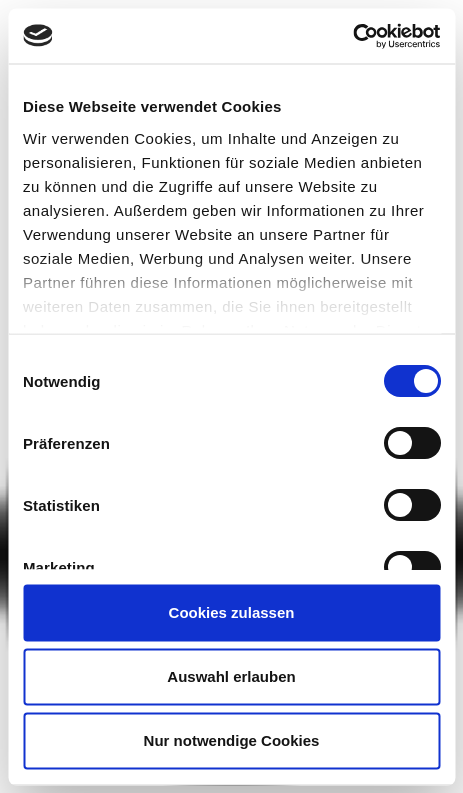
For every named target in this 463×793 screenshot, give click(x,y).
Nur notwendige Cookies (232, 740)
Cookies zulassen (232, 612)
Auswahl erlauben (231, 676)
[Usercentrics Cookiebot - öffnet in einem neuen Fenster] (352, 36)
